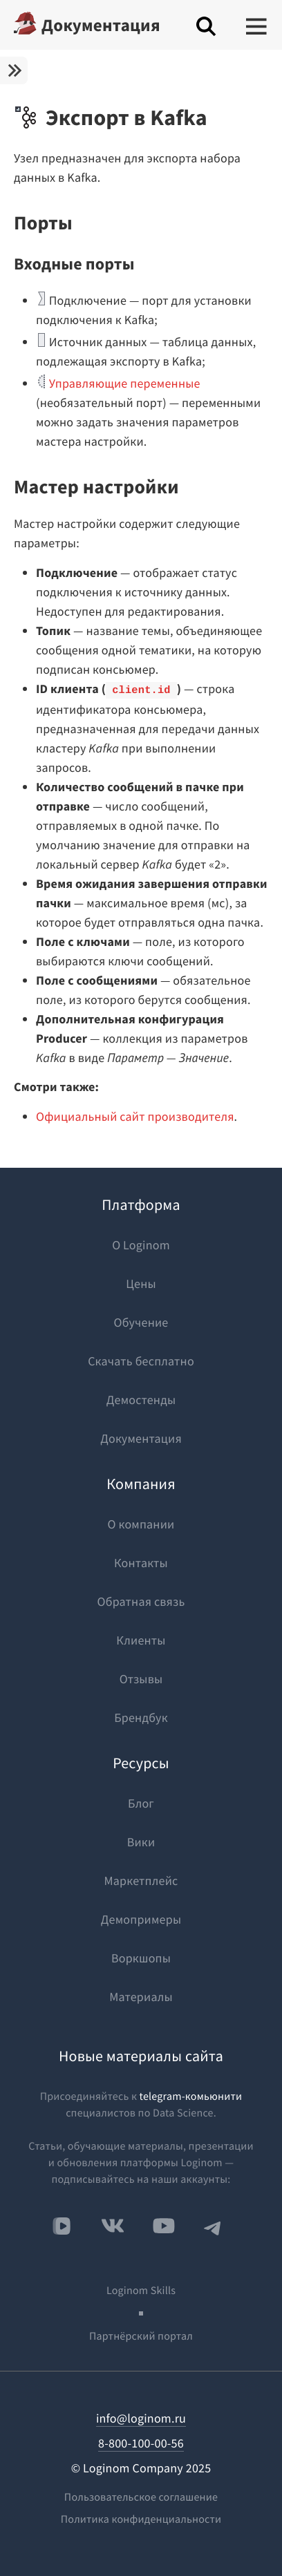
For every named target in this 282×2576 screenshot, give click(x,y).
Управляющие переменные (124, 383)
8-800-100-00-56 (141, 2443)
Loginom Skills (141, 2291)
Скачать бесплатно (141, 1361)
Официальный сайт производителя (135, 1116)
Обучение (141, 1322)
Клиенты (140, 1640)
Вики (141, 1842)
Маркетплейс (141, 1880)
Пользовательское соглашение (141, 2497)
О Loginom (141, 1245)
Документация (100, 25)
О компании (141, 1524)
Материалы (141, 1997)
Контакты (141, 1563)
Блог (141, 1803)
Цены (141, 1283)
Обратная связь (141, 1601)
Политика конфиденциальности (141, 2519)
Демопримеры (141, 1919)
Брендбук (141, 1717)
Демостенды (141, 1400)
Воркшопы (141, 1958)
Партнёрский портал (141, 2336)
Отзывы (141, 1679)
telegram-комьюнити (191, 2096)
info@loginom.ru (141, 2418)
